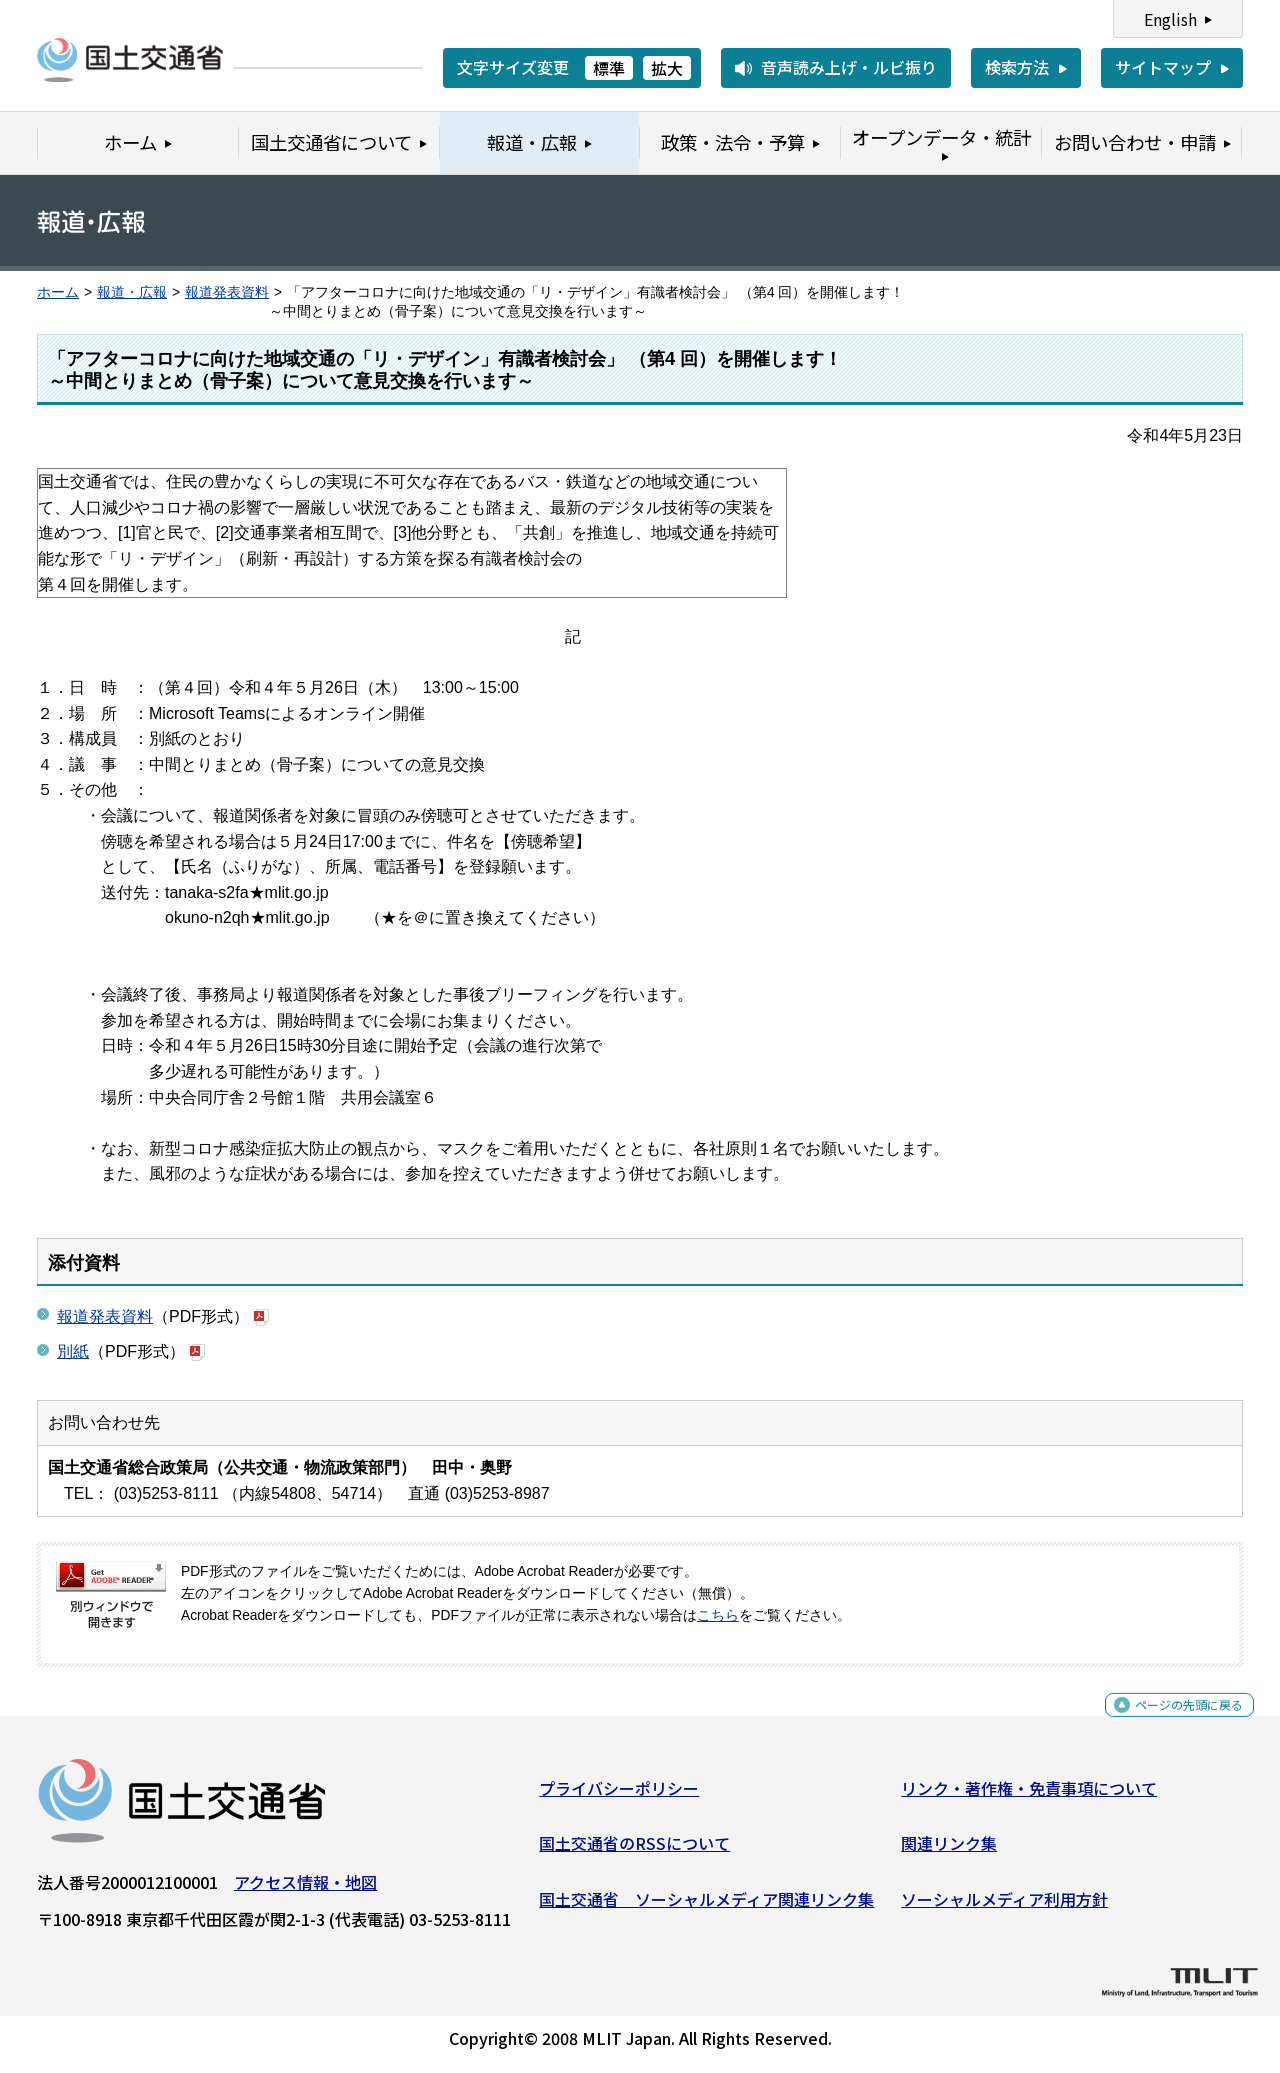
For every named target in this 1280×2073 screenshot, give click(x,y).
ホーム (58, 292)
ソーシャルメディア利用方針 (1004, 1907)
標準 (609, 68)
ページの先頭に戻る (1172, 1723)
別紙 (73, 1351)
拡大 (667, 68)
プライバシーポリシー (619, 1796)
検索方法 (1017, 67)
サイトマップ (1163, 67)
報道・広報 (132, 292)
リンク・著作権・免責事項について (1029, 1796)
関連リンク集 (949, 1851)
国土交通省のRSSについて (634, 1851)
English (1170, 19)
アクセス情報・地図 (305, 1890)
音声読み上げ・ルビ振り (849, 67)
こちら (718, 1615)
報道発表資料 (227, 292)
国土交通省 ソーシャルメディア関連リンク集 (706, 1907)
